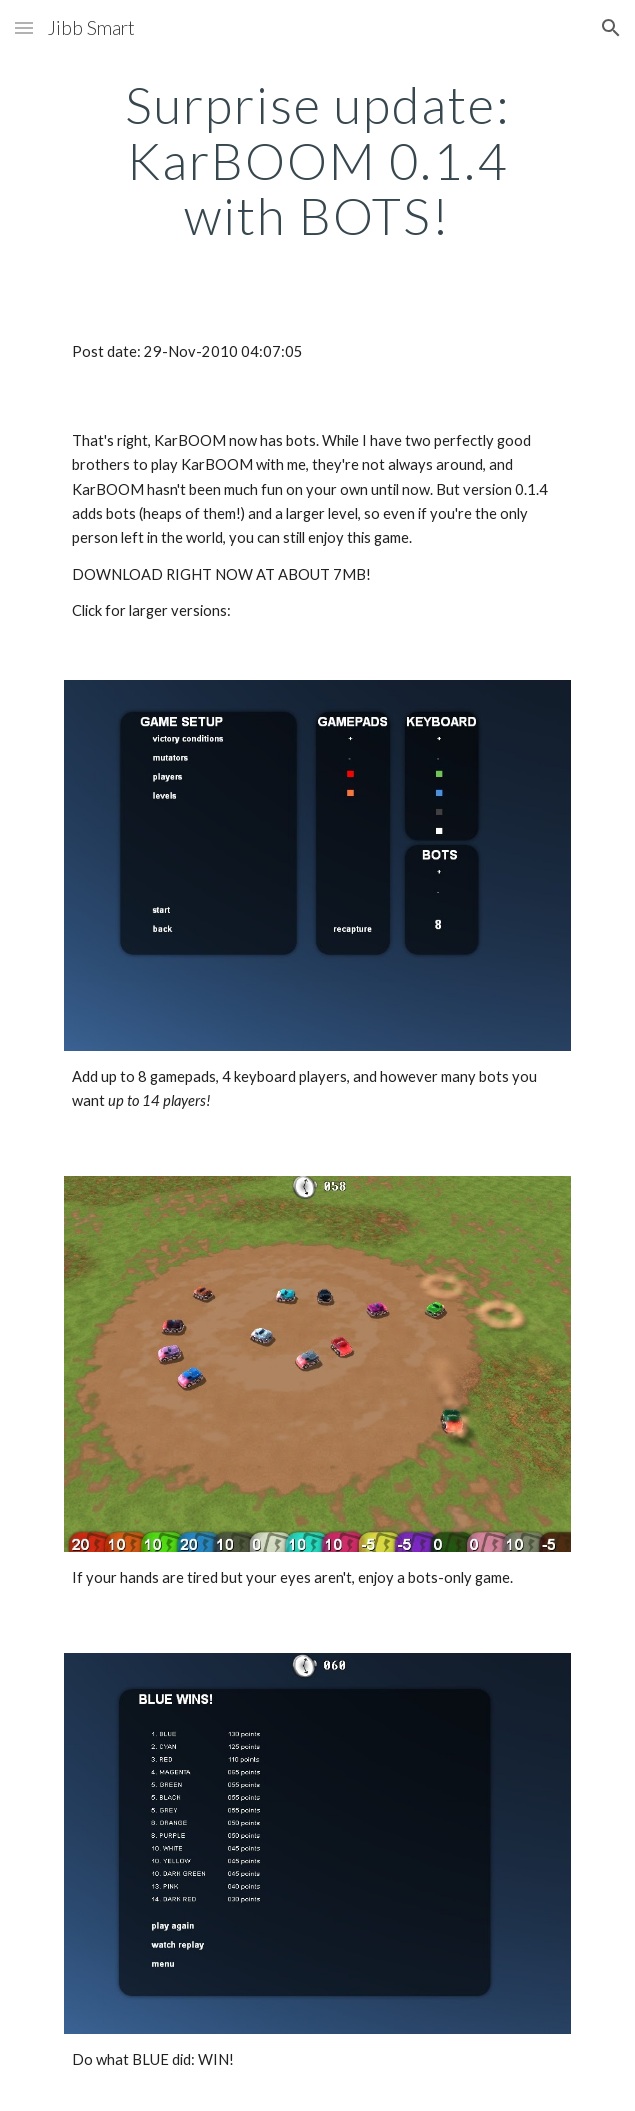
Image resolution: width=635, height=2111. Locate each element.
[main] (317, 160)
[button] (24, 27)
